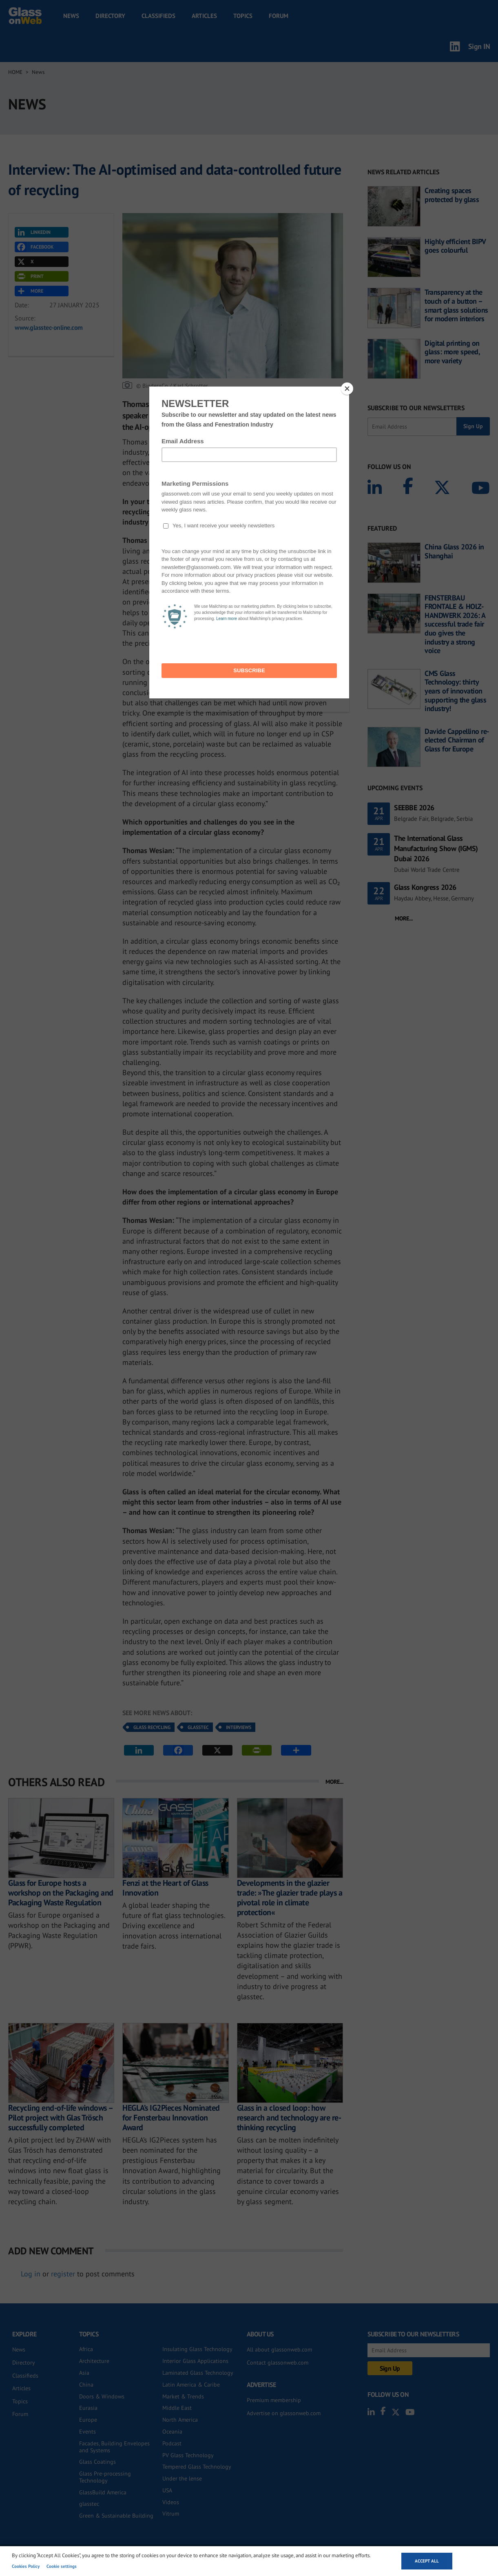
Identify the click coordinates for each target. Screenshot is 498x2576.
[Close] (347, 388)
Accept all (427, 2561)
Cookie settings (61, 2566)
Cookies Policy (26, 2566)
